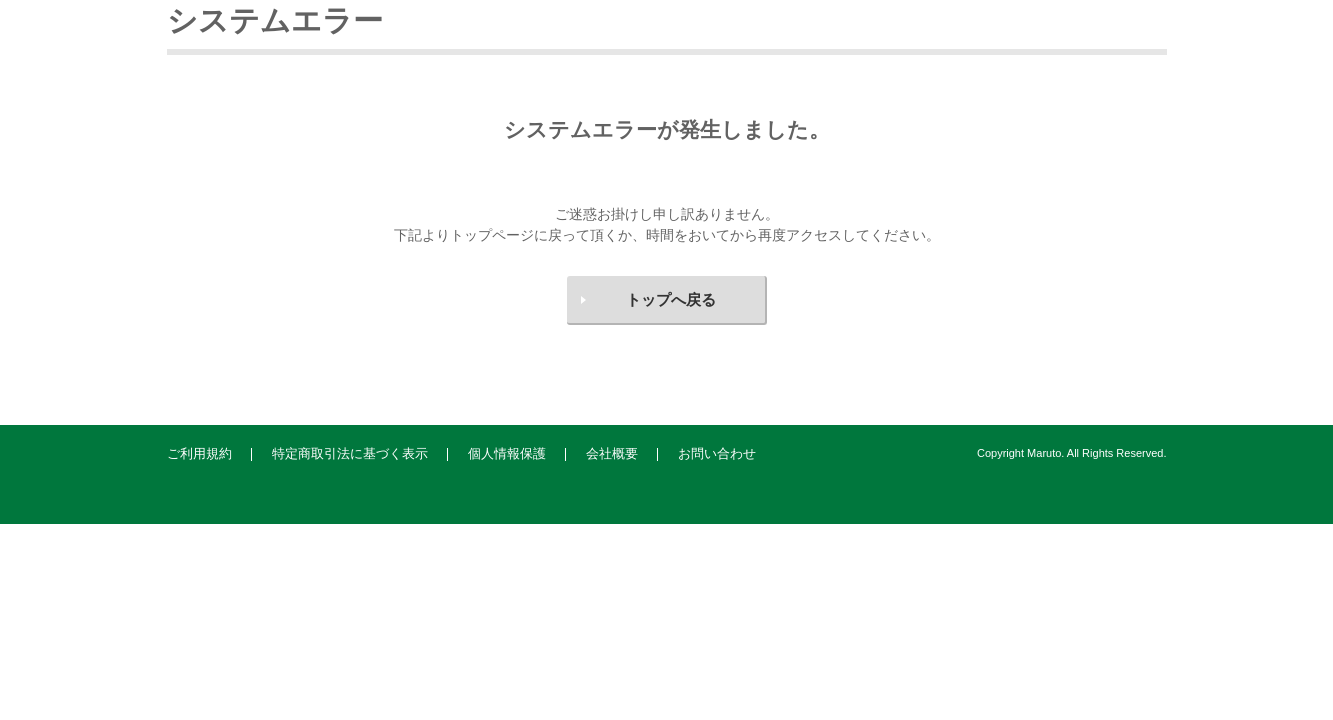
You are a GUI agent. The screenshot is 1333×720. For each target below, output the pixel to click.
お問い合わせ (717, 454)
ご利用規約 (199, 454)
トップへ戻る (671, 299)
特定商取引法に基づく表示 (350, 454)
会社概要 (612, 454)
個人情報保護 (507, 454)
